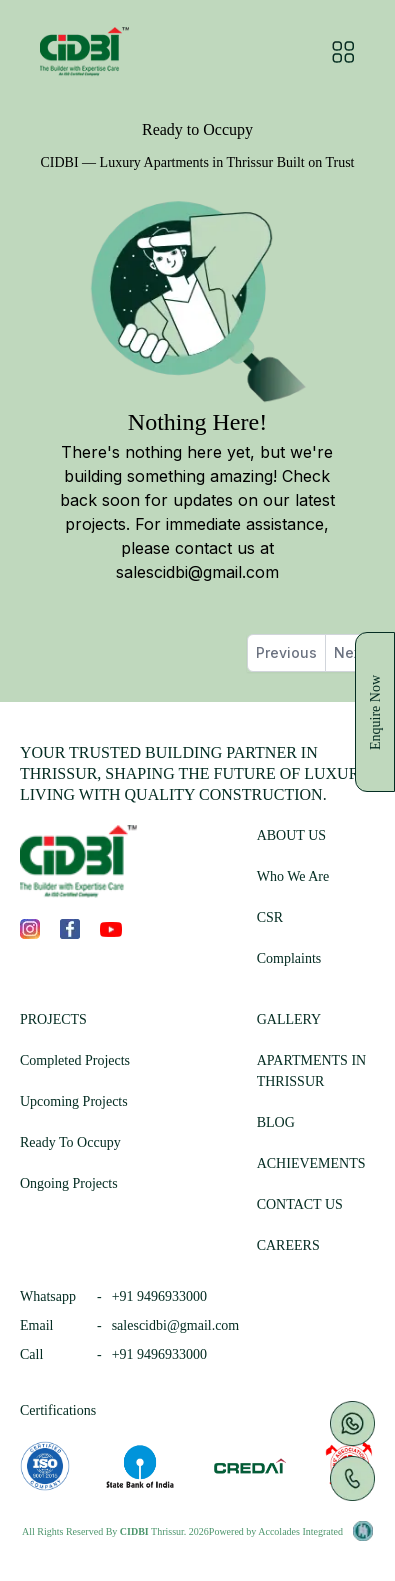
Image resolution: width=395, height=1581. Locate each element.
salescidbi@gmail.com (197, 572)
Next (350, 652)
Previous (286, 652)
